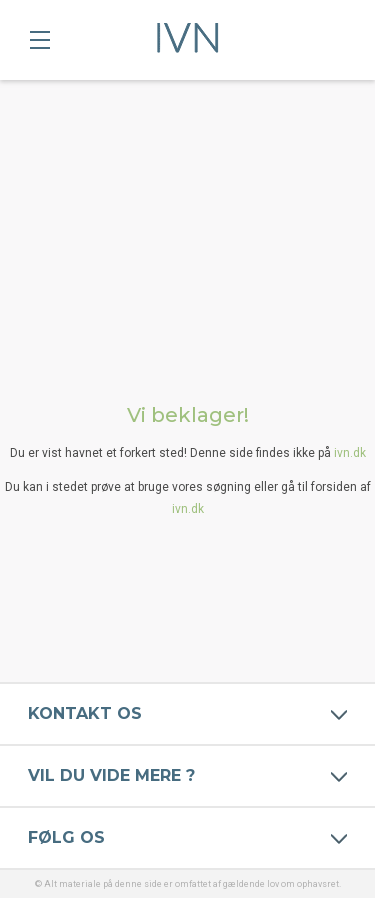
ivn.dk (350, 453)
